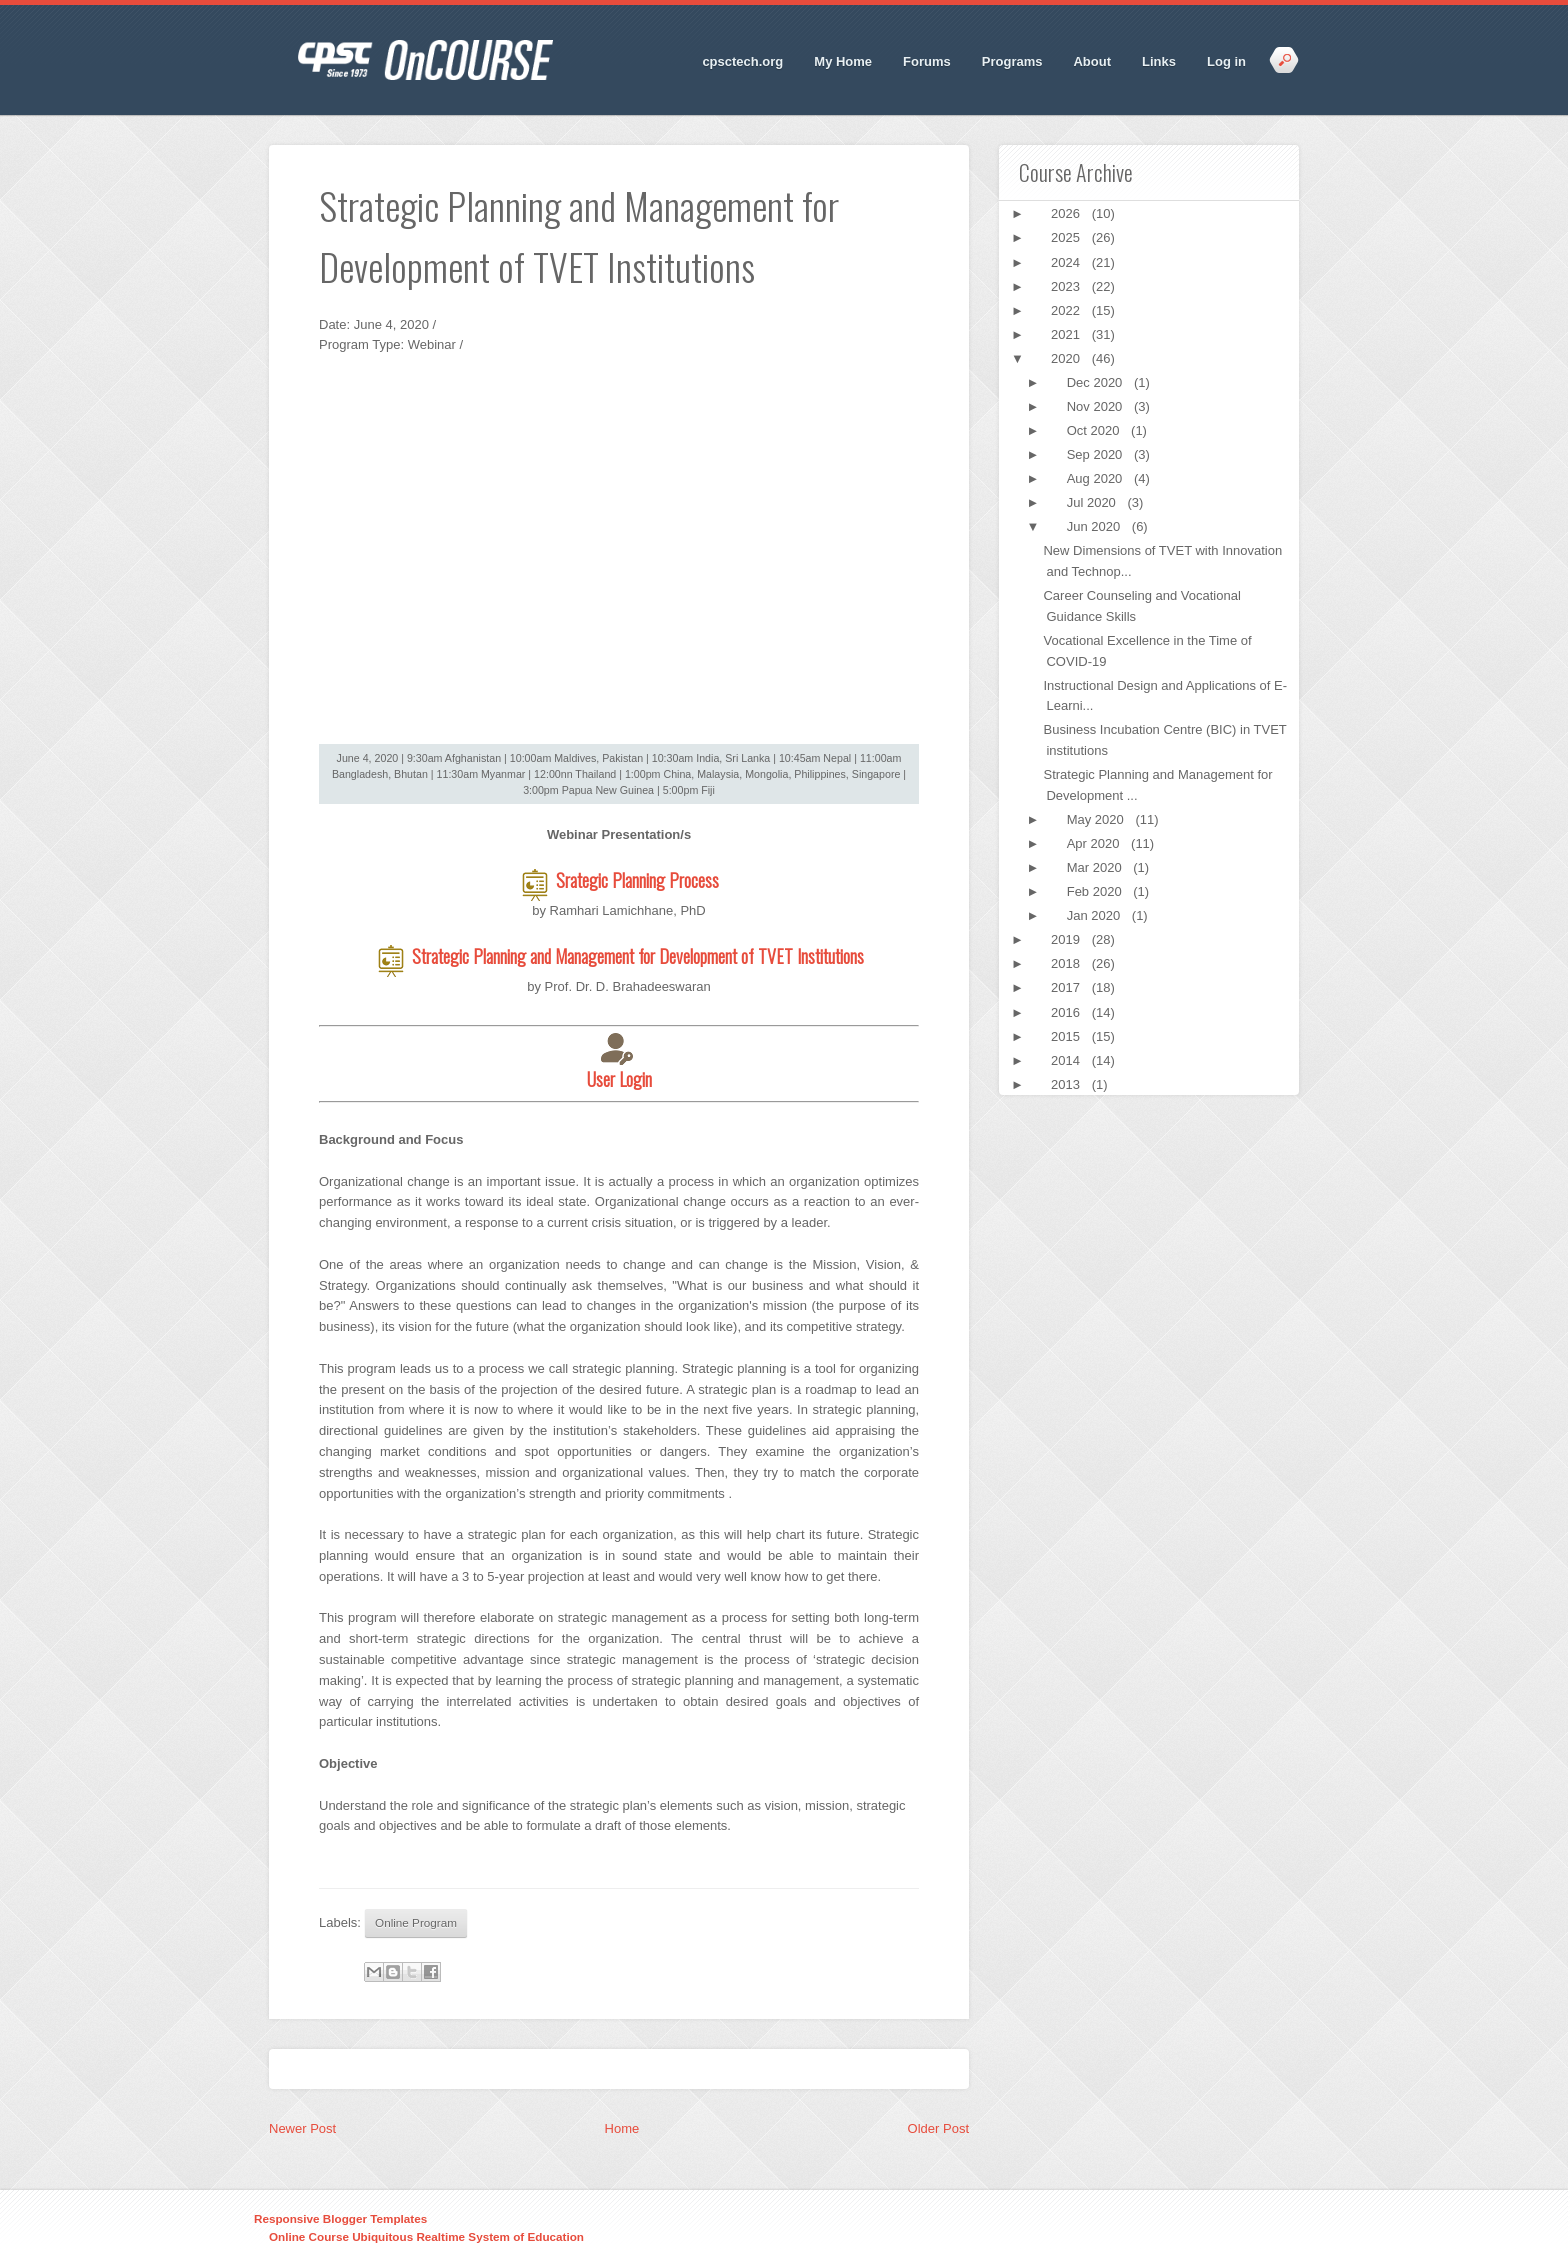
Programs (1012, 61)
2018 (1067, 963)
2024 (1067, 262)
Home (622, 2128)
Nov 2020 (1096, 406)
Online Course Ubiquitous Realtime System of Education (426, 2236)
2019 (1067, 939)
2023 (1067, 286)
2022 (1067, 310)
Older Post (938, 2128)
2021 (1067, 334)
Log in (1226, 61)
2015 (1067, 1036)
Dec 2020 (1096, 382)
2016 (1067, 1012)
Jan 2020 (1095, 915)
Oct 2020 (1095, 430)
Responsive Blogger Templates (340, 2218)
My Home (843, 61)
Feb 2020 (1096, 891)
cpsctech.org (742, 61)
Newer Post (302, 2128)
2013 (1067, 1084)
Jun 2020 (1095, 526)
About (1092, 61)
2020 (1067, 358)
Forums (927, 61)
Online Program (416, 1922)
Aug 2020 (1096, 478)
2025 (1067, 237)
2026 (1067, 213)
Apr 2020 (1095, 843)
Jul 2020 (1093, 502)
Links (1159, 61)
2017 (1067, 987)
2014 (1067, 1060)
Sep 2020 (1096, 454)
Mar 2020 (1096, 867)
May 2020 (1097, 819)
